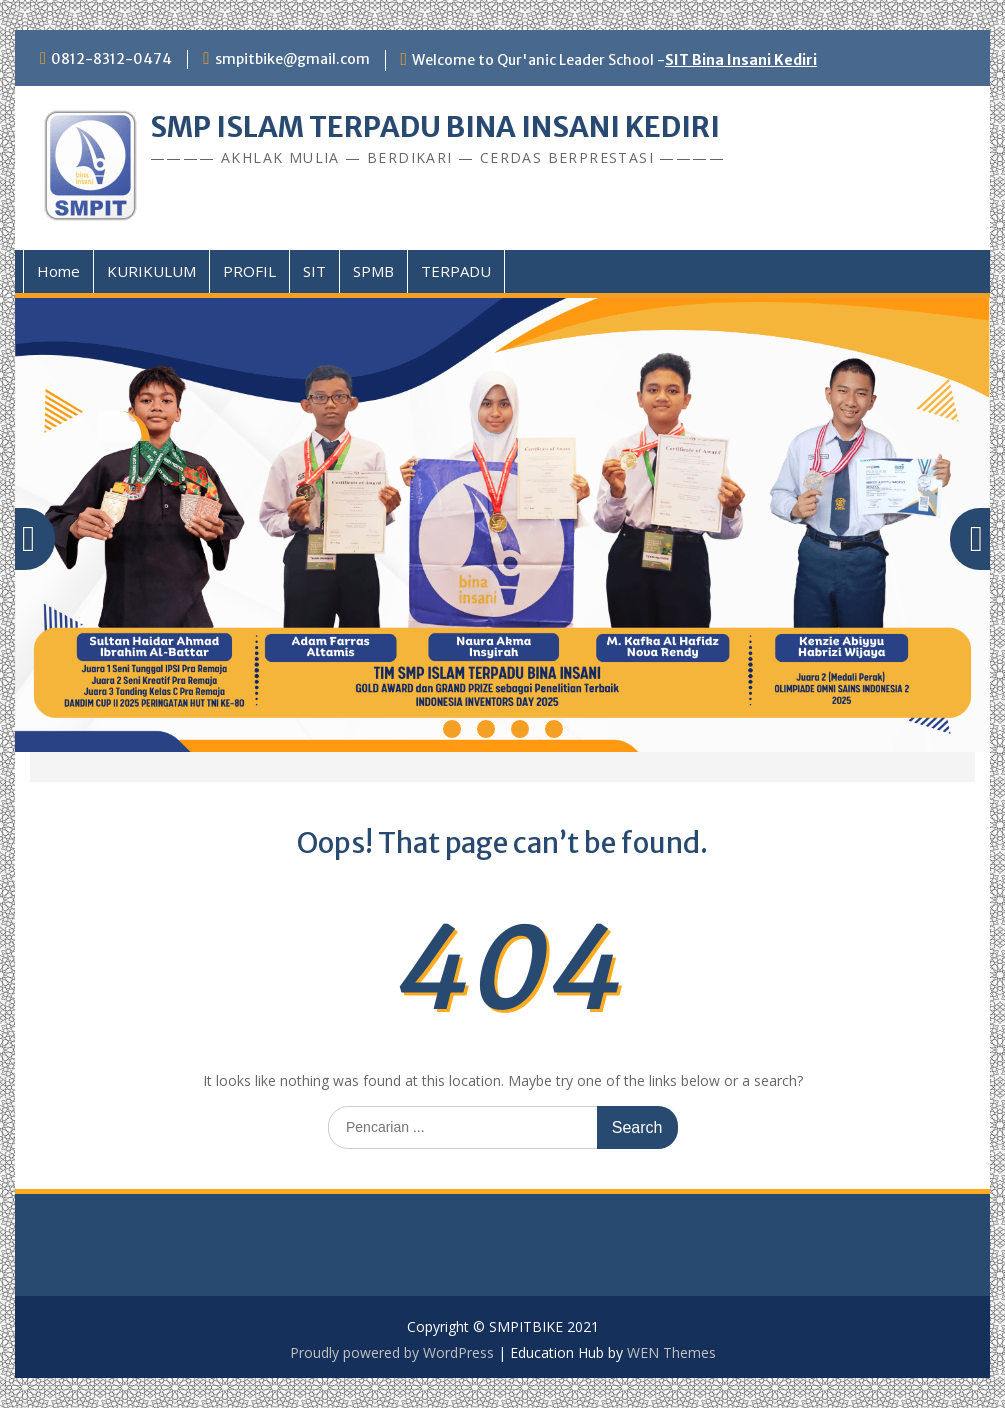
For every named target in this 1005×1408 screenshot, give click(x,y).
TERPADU (456, 271)
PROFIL (249, 271)
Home (58, 271)
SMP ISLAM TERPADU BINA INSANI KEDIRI (435, 127)
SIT (314, 271)
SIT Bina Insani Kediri (741, 60)
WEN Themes (671, 1352)
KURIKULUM (151, 271)
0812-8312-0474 (111, 59)
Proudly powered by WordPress (392, 1352)
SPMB (373, 271)
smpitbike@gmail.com (292, 59)
